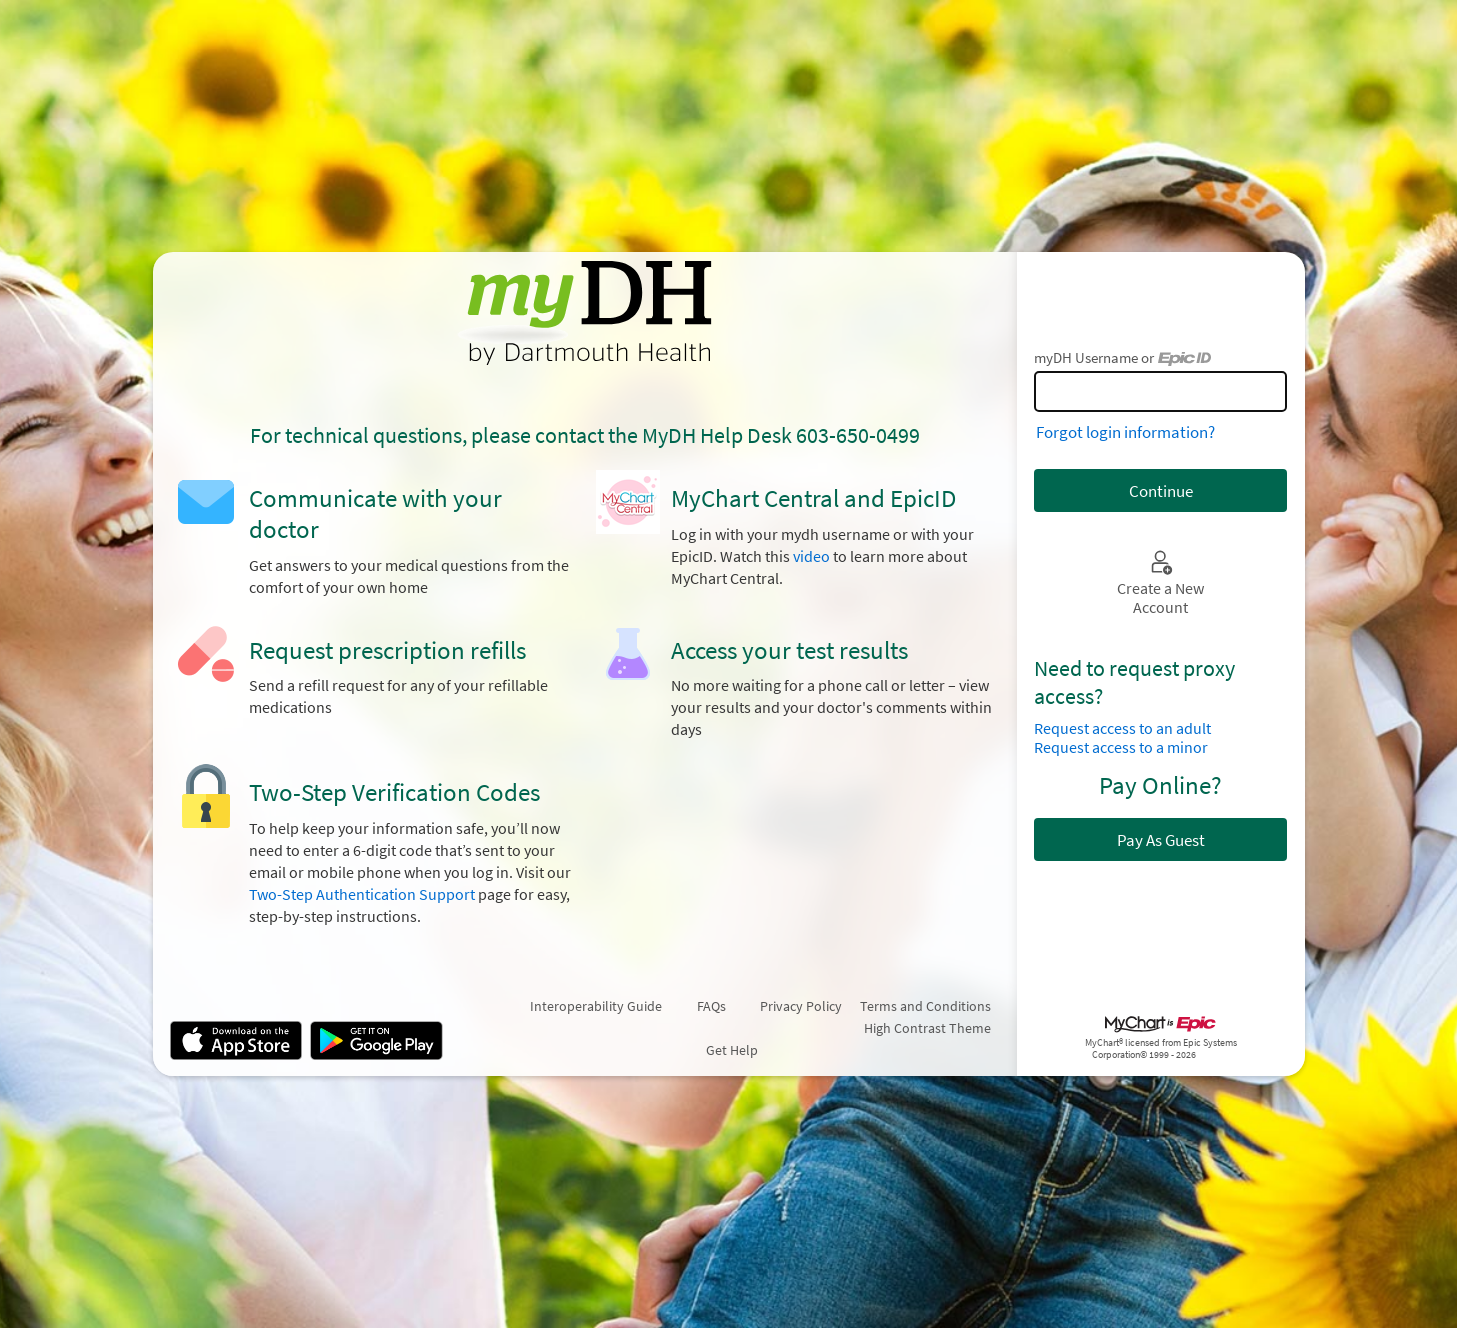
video (811, 556)
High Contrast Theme (927, 1028)
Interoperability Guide (596, 1006)
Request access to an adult (1122, 728)
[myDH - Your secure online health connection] (585, 313)
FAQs (711, 1006)
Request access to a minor (1121, 747)
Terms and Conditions (925, 1006)
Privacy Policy (801, 1006)
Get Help (732, 1050)
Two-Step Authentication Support (362, 894)
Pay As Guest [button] (1161, 840)
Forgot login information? (1125, 432)
